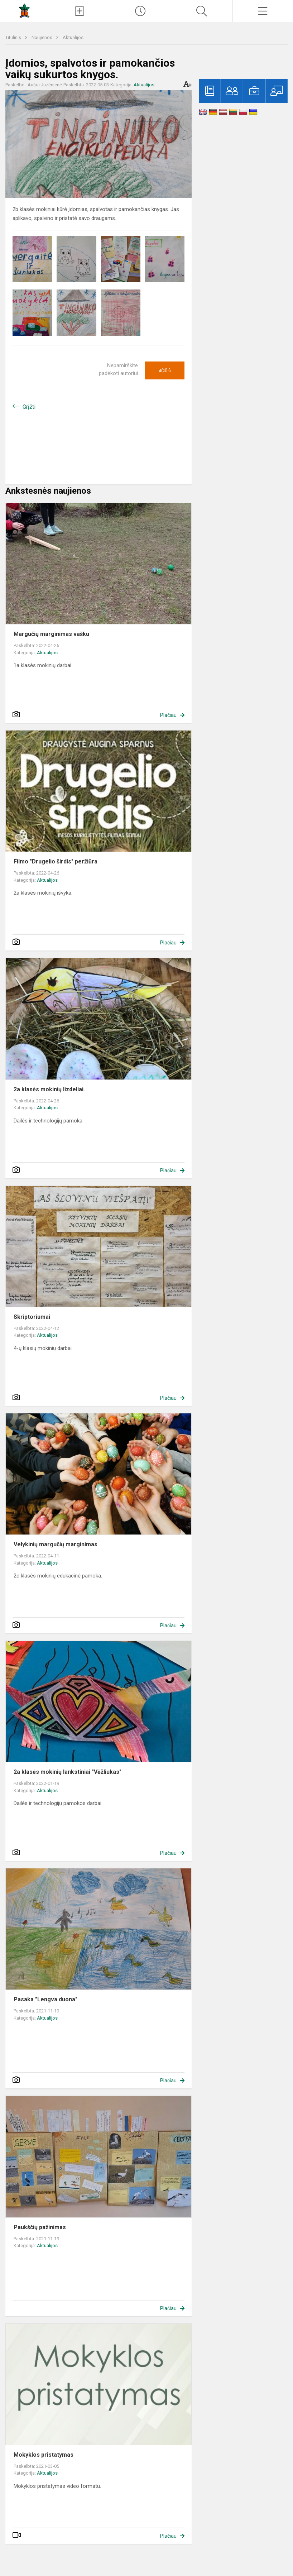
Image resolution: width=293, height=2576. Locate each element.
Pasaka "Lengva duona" (45, 1999)
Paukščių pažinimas (40, 2227)
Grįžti (29, 406)
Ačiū (165, 370)
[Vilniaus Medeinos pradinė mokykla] (24, 10)
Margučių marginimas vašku (51, 634)
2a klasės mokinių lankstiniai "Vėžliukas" (67, 1771)
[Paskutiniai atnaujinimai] (140, 11)
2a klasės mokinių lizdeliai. (49, 1089)
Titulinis (13, 37)
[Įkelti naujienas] (79, 11)
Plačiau (168, 715)
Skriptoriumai (32, 1316)
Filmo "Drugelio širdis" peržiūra (55, 861)
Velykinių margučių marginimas (55, 1544)
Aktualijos (73, 37)
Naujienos (42, 37)
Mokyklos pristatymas (43, 2454)
